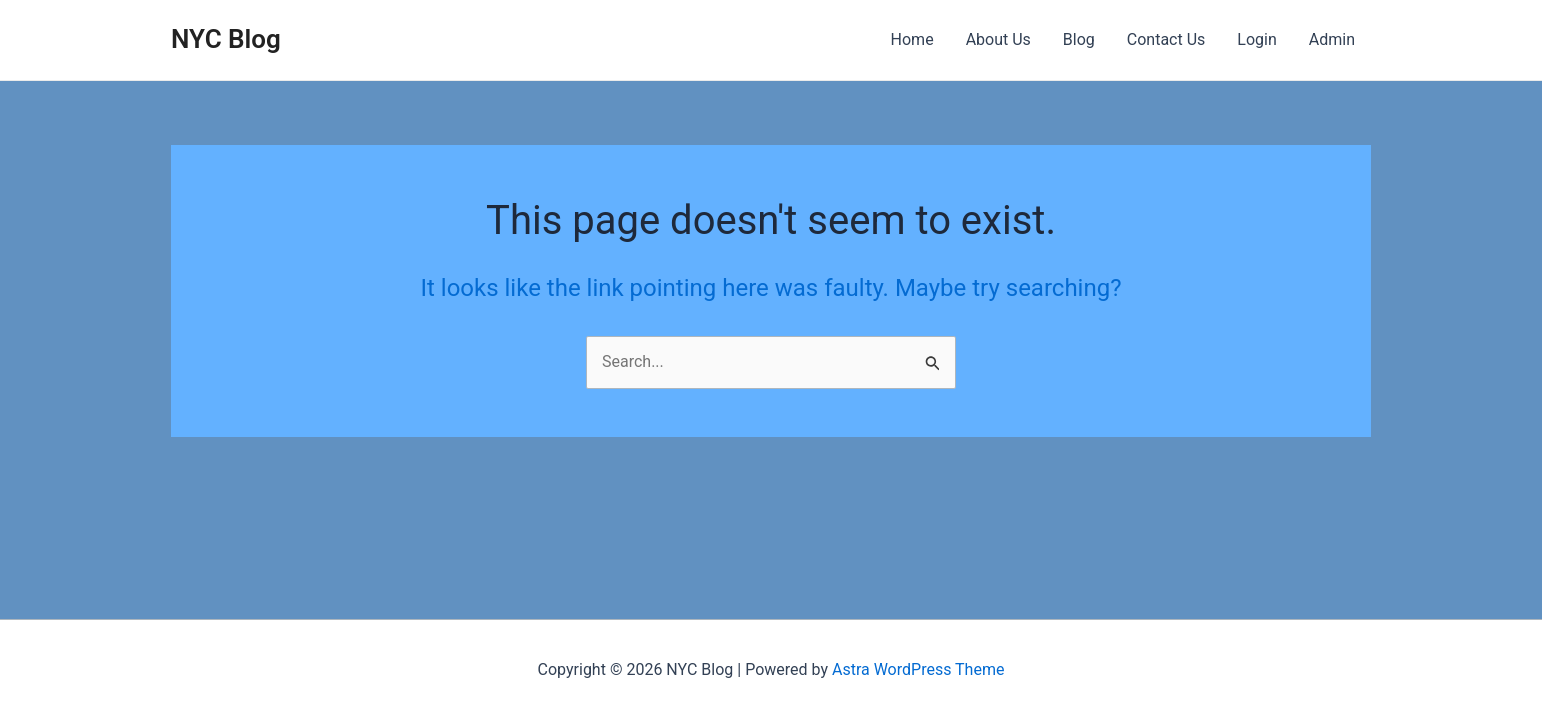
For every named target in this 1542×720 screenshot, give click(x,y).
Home (912, 39)
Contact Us (1166, 39)
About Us (998, 39)
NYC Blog (226, 39)
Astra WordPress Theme (918, 669)
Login (1256, 39)
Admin (1332, 39)
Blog (1079, 39)
